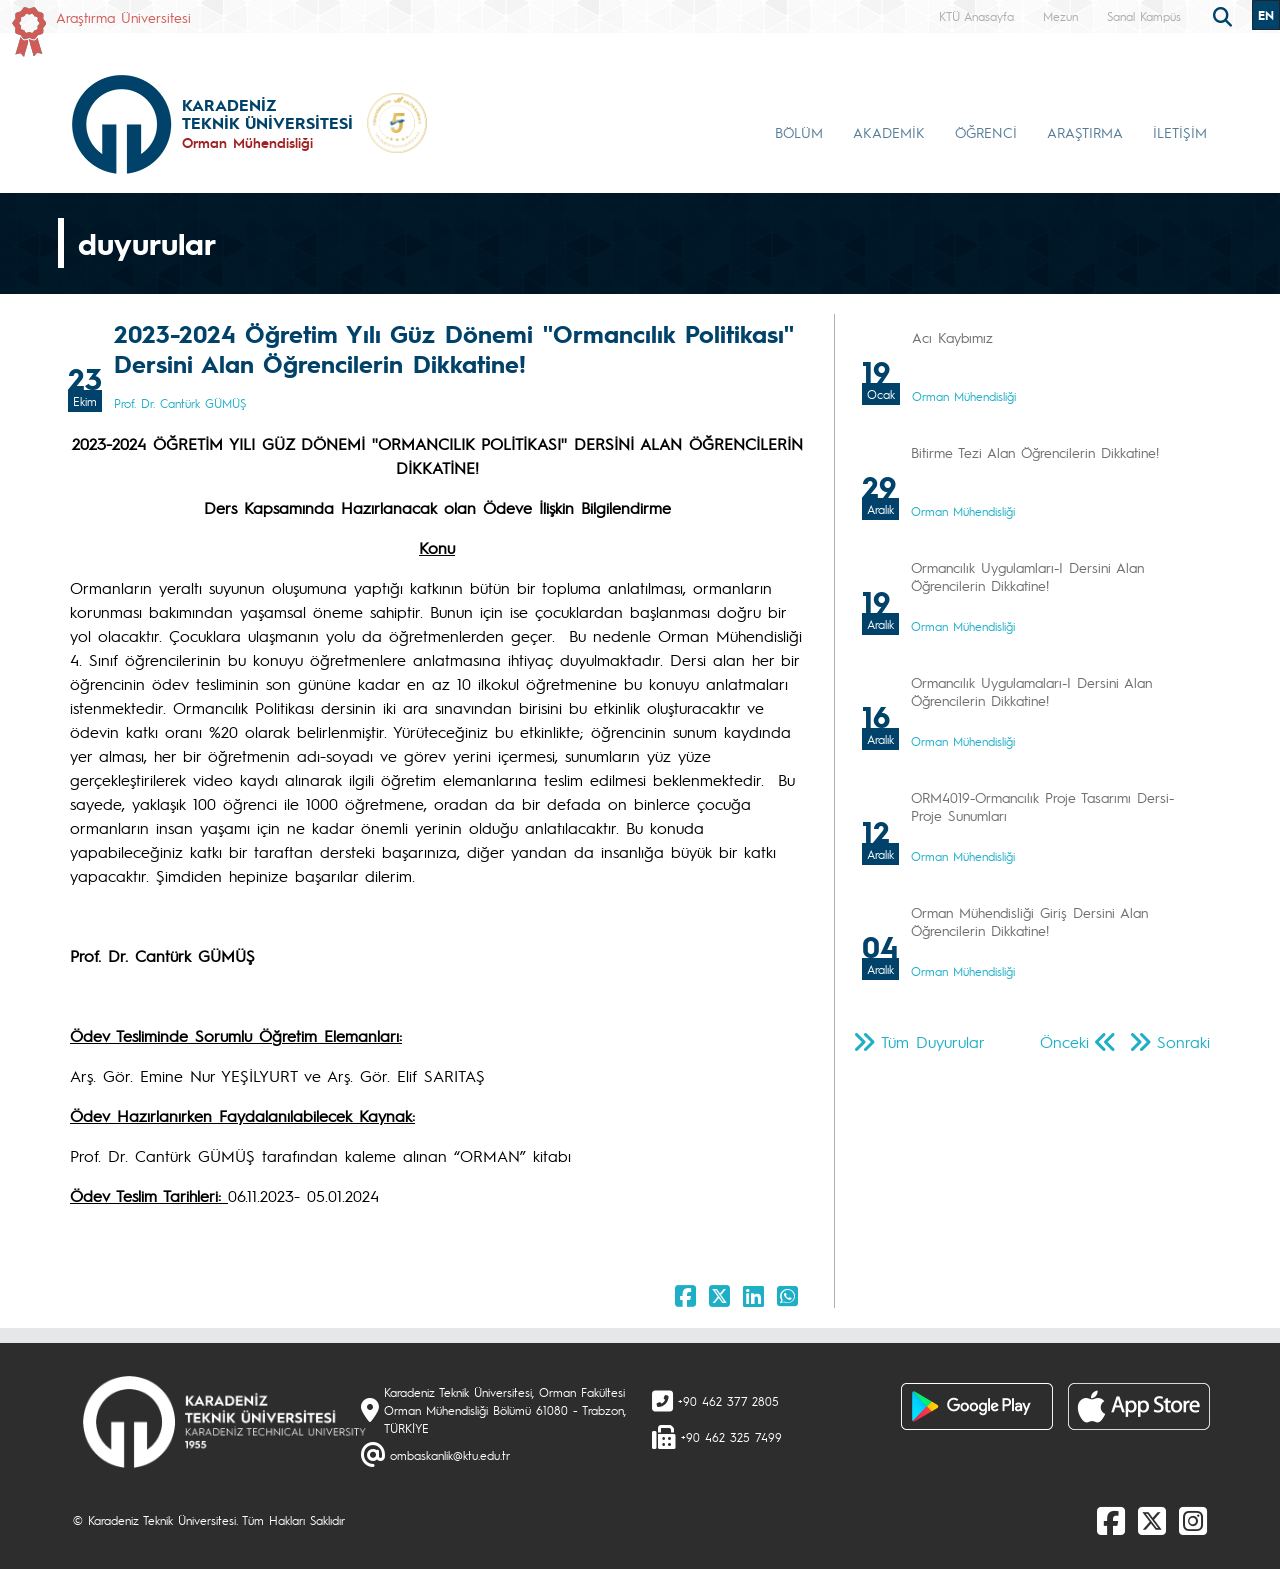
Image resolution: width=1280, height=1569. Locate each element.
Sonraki (1183, 1041)
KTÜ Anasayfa (976, 16)
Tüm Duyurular (933, 1041)
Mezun (1060, 16)
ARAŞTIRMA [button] (1085, 132)
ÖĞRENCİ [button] (986, 132)
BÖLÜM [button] (799, 132)
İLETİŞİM (1180, 132)
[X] (1152, 1520)
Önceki (1064, 1041)
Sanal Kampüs (1144, 16)
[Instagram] (1193, 1520)
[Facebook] (1111, 1520)
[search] (1225, 15)
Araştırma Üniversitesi (123, 17)
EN (1266, 15)
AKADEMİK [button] (889, 132)
